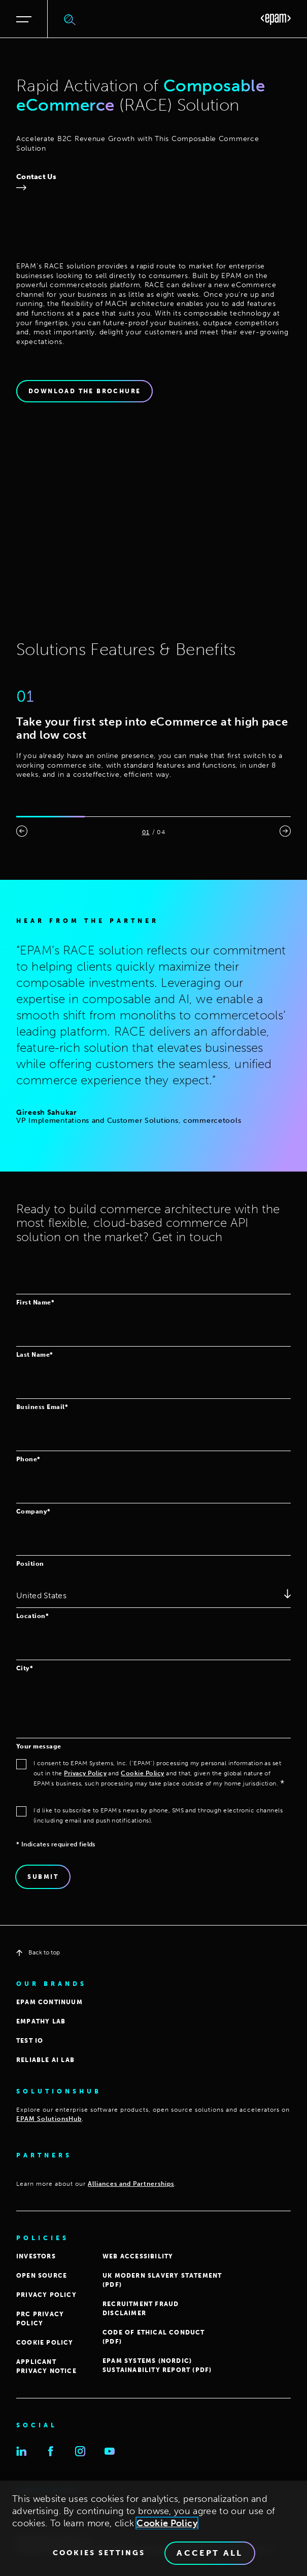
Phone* (28, 1459)
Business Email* (42, 1406)
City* (24, 1668)
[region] (153, 2528)
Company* (33, 1511)
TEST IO (29, 2040)
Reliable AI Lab (45, 2060)
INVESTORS (36, 2256)
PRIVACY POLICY (46, 2294)
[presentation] (22, 831)
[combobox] (153, 1595)
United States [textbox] (41, 1595)
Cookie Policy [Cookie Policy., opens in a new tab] (167, 2523)
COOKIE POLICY (45, 2342)
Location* (32, 1615)
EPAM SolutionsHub (49, 2118)
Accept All (210, 2553)
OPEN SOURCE (41, 2275)
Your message (38, 1746)
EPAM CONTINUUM (49, 2002)
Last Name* (34, 1354)
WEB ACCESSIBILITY (138, 2256)
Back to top (38, 1952)
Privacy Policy (85, 1773)
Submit (42, 1876)
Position (30, 1563)
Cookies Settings (99, 2553)
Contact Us (36, 177)
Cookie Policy (142, 1773)
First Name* (35, 1302)
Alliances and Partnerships (131, 2183)
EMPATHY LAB (40, 2021)
